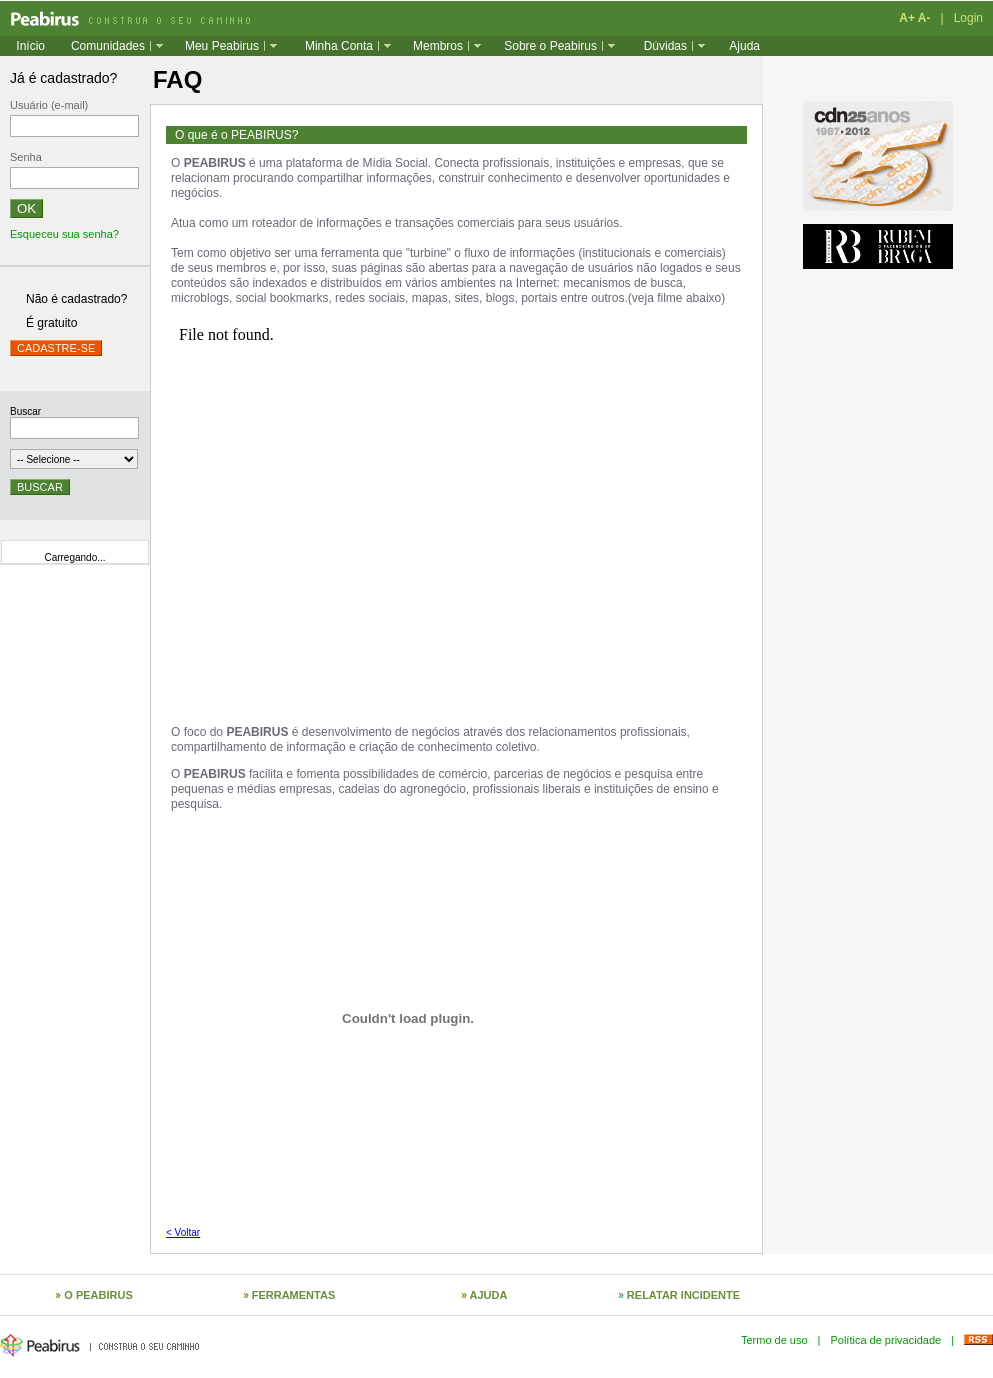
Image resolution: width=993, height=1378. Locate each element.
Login (968, 18)
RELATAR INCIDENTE (683, 1295)
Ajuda (744, 46)
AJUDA (489, 1295)
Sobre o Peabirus (550, 46)
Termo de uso (774, 1340)
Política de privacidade (885, 1340)
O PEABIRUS (98, 1295)
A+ (907, 18)
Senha (26, 157)
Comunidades (108, 46)
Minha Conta (339, 46)
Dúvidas (665, 46)
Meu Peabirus (222, 46)
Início (30, 46)
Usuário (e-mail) (49, 105)
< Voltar (183, 1232)
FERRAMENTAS (294, 1295)
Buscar (25, 411)
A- (924, 18)
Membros (438, 46)
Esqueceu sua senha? (64, 234)
